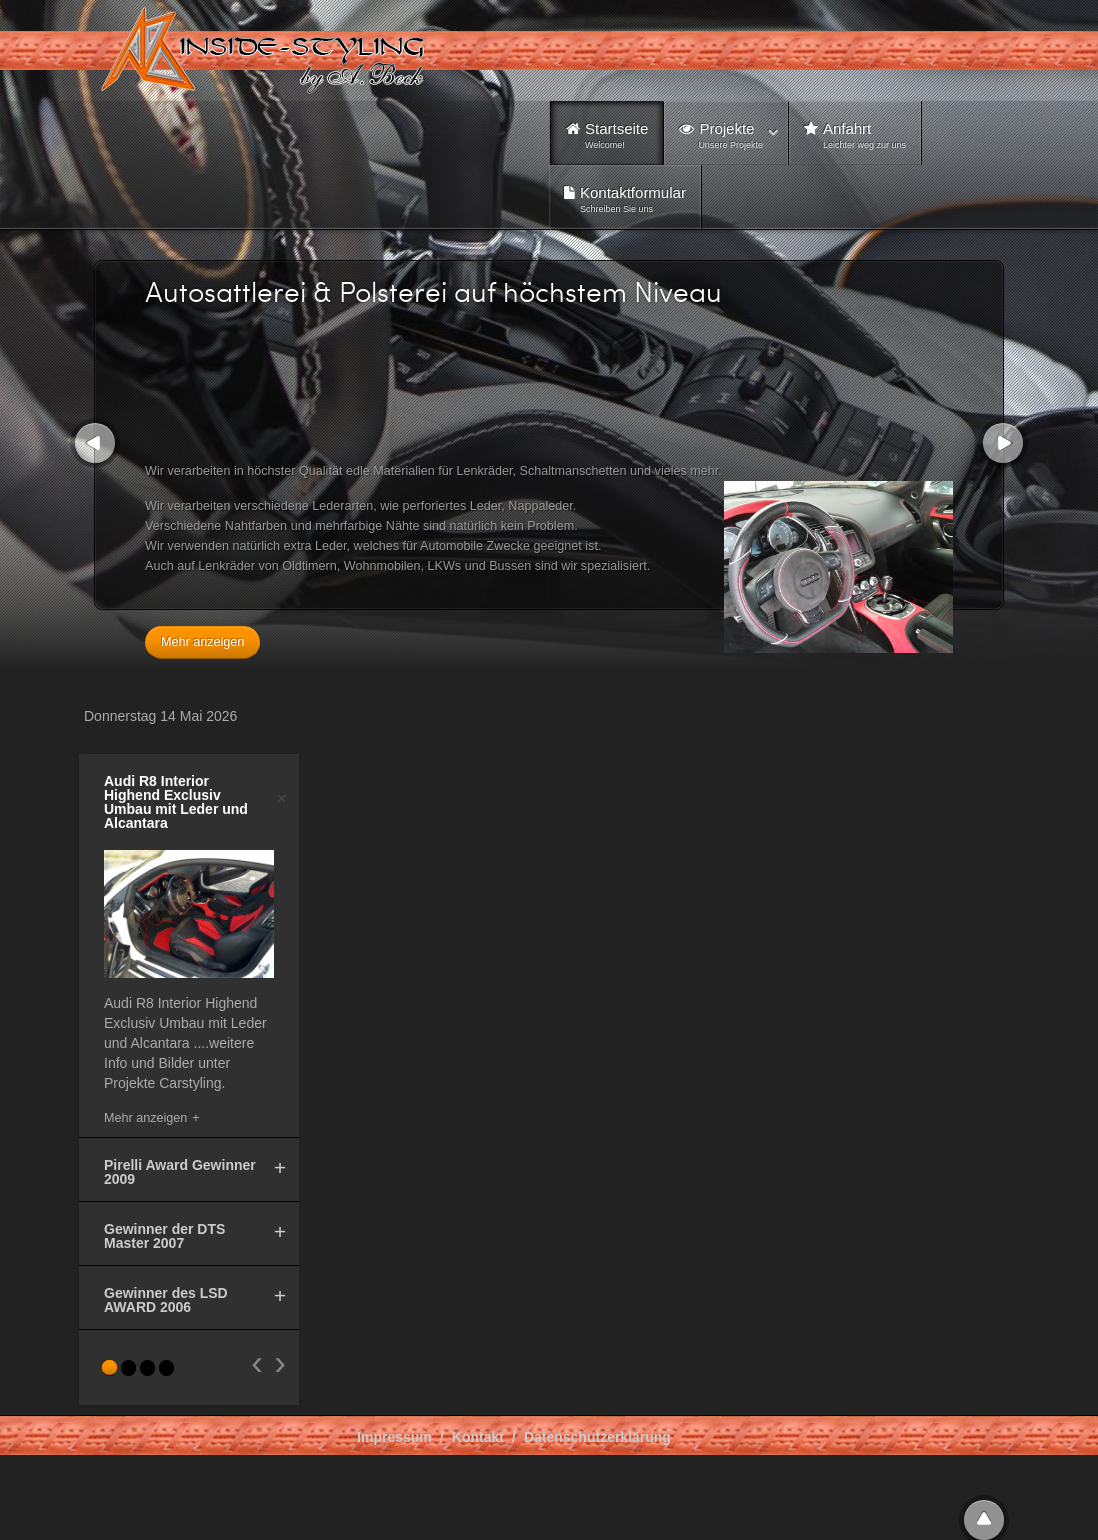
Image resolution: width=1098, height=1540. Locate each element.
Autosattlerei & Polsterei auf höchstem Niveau (433, 291)
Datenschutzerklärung (597, 1437)
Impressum (394, 1437)
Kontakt (478, 1437)
